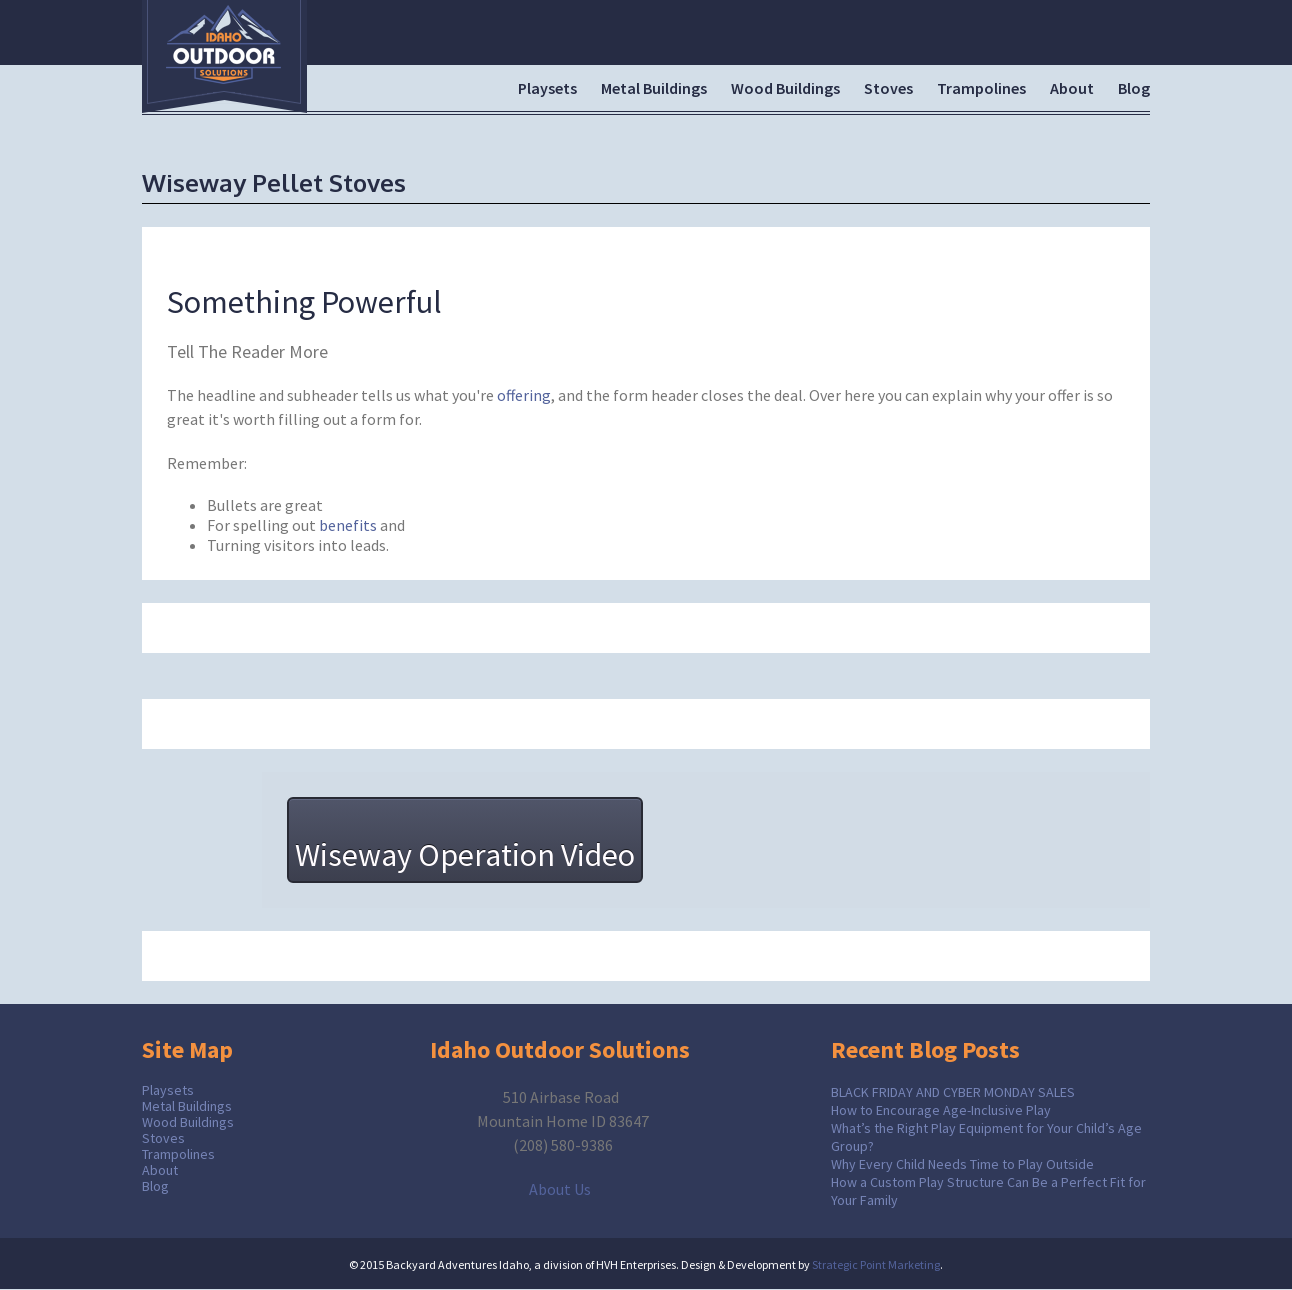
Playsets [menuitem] (547, 88)
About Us (560, 1189)
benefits (348, 525)
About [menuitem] (1072, 88)
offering (524, 395)
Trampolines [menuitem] (981, 88)
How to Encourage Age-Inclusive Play (941, 1110)
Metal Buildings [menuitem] (654, 88)
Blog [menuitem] (1134, 88)
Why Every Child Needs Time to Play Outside (962, 1164)
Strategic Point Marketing (876, 1264)
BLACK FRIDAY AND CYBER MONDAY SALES (953, 1092)
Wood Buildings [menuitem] (785, 88)
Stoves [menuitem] (888, 88)
